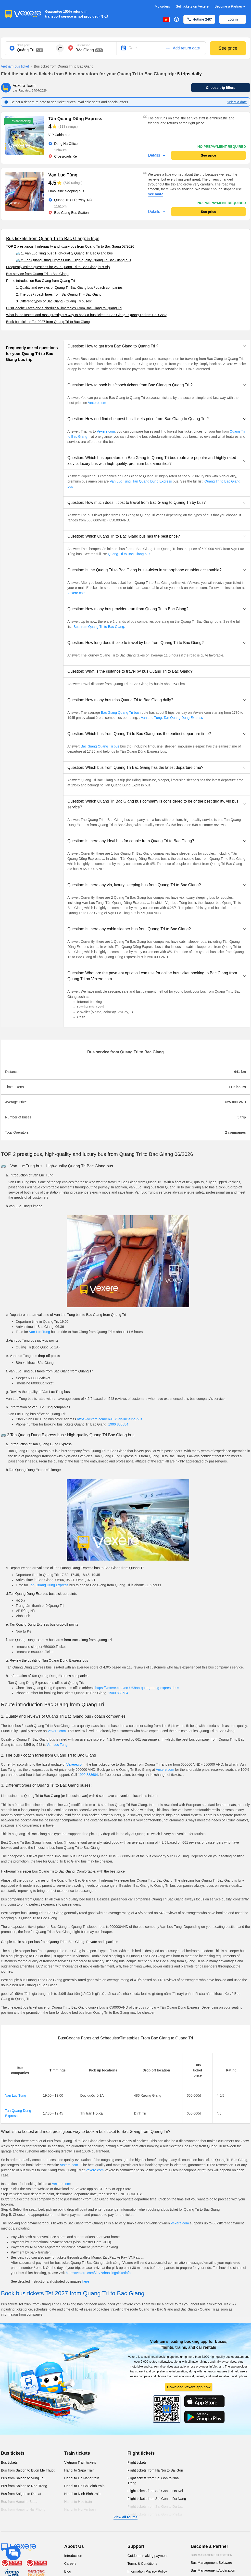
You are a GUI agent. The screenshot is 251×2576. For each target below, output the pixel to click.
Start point (23, 45)
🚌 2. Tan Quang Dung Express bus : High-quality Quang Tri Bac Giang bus (73, 260)
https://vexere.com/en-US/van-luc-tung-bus (109, 1419)
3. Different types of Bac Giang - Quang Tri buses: (54, 301)
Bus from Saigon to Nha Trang (24, 2486)
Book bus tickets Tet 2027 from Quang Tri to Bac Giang (48, 322)
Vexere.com (97, 403)
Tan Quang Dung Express (153, 481)
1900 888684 (118, 1424)
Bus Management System (212, 2555)
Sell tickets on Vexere (192, 6)
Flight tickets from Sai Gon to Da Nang (156, 2499)
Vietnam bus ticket (15, 66)
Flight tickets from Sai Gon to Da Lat (155, 2506)
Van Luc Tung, (121, 481)
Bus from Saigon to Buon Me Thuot (27, 2470)
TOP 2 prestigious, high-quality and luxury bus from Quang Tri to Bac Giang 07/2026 (70, 246)
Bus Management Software (211, 2562)
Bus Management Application (213, 2570)
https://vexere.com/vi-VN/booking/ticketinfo (98, 2273)
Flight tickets (141, 2453)
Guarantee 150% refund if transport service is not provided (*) (74, 14)
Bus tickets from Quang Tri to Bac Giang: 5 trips (52, 238)
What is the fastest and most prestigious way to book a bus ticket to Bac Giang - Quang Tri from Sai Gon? (86, 315)
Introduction (73, 2556)
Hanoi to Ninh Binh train (82, 2494)
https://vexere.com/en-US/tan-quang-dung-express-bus (137, 1688)
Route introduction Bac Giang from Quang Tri (40, 281)
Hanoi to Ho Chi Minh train (84, 2486)
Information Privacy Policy (147, 2571)
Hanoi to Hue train (78, 2502)
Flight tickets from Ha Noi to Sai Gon (155, 2470)
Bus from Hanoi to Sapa (19, 2502)
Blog (67, 2571)
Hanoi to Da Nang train (81, 2478)
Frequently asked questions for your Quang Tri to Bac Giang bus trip (58, 267)
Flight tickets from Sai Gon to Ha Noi (155, 2491)
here (85, 2281)
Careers (70, 2563)
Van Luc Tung (39, 1332)
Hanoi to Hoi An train (80, 2509)
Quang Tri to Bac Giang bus (129, 554)
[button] (156, 346)
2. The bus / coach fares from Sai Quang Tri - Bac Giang (58, 294)
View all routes (125, 2517)
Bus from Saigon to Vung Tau (23, 2478)
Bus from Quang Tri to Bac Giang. (99, 627)
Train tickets (77, 2453)
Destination (82, 45)
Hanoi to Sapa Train (79, 2470)
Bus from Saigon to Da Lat (21, 2494)
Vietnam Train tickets (80, 2462)
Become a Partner (230, 6)
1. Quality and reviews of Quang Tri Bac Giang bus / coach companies (69, 287)
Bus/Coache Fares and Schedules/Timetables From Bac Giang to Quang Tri (64, 308)
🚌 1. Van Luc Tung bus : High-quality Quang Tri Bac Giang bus (64, 253)
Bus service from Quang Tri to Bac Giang (37, 274)
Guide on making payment (147, 2556)
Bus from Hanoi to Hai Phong (23, 2509)
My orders (162, 6)
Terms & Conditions (142, 2563)
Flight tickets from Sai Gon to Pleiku (154, 2514)
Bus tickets (13, 2453)
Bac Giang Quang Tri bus (120, 712)
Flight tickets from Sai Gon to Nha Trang (153, 2480)
